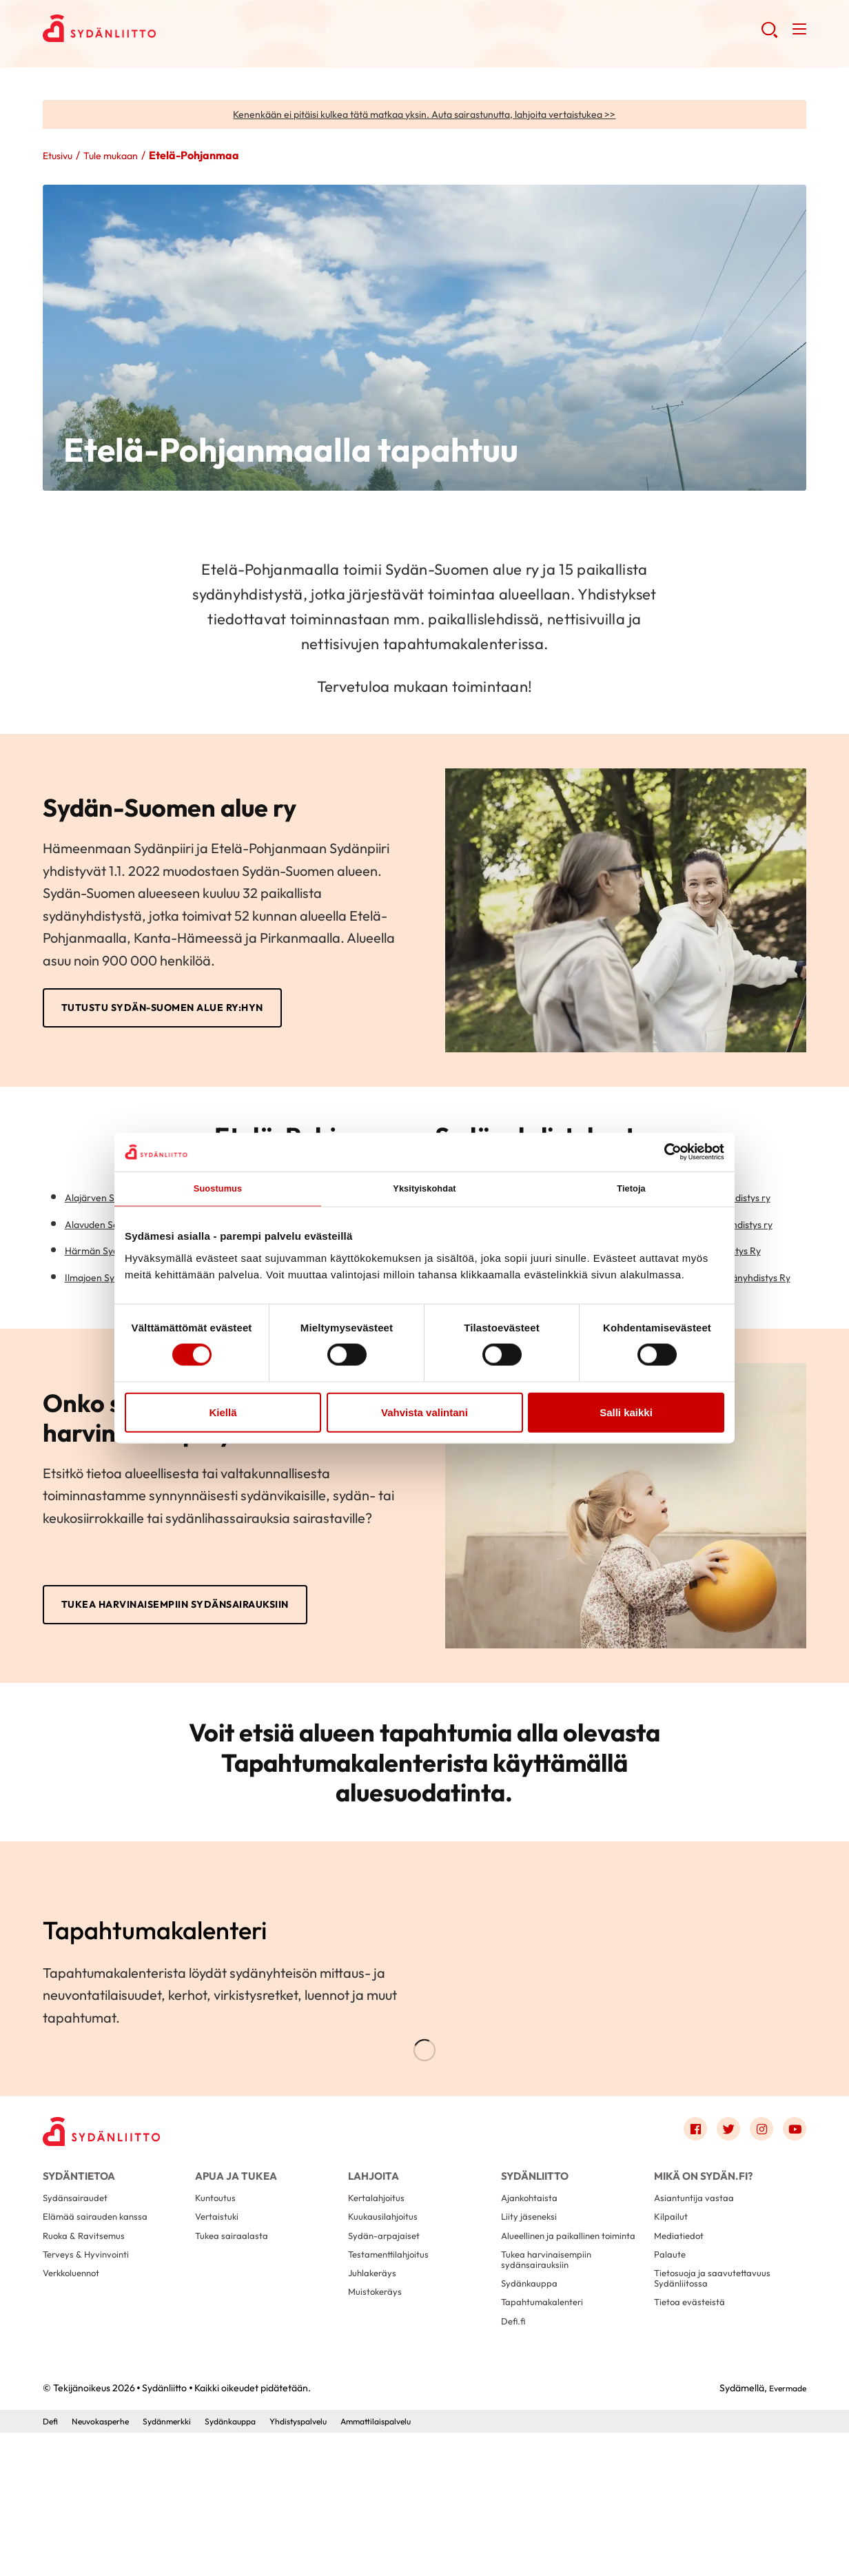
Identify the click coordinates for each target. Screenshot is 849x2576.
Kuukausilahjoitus (386, 2327)
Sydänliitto (535, 2273)
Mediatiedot (682, 2349)
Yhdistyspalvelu (332, 2564)
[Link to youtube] (792, 2225)
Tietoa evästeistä (693, 2428)
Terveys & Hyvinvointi (91, 2371)
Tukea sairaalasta (235, 2349)
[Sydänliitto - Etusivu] (112, 2228)
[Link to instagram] (755, 2225)
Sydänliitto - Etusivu (153, 31)
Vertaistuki (219, 2327)
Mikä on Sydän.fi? (703, 2273)
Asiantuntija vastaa (698, 2305)
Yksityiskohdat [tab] (424, 1190)
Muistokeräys (378, 2415)
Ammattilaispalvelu (419, 2564)
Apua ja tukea (236, 2273)
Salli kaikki (626, 1415)
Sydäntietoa (79, 2273)
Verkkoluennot (75, 2393)
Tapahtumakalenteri (548, 2440)
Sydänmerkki (184, 2564)
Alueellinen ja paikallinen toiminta (555, 2356)
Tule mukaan (119, 158)
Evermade (783, 2532)
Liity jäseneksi (531, 2327)
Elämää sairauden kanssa (101, 2327)
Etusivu (60, 158)
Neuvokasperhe (108, 2564)
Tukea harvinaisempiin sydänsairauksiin (190, 1697)
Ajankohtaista (532, 2305)
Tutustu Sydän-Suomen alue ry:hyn (174, 1012)
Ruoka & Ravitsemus (88, 2349)
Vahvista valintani (424, 1415)
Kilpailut (672, 2327)
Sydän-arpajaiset (388, 2349)
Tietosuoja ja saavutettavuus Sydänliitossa (719, 2400)
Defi (52, 2564)
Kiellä (222, 1415)
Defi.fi (515, 2462)
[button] (766, 34)
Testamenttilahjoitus (393, 2371)
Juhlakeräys (375, 2393)
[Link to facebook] (681, 2225)
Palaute (672, 2371)
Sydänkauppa (533, 2418)
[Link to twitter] (718, 2225)
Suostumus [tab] (218, 1190)
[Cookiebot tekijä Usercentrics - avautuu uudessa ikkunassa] (664, 1150)
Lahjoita (373, 2273)
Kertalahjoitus (379, 2305)
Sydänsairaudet (79, 2305)
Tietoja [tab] (631, 1190)
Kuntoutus (218, 2305)
